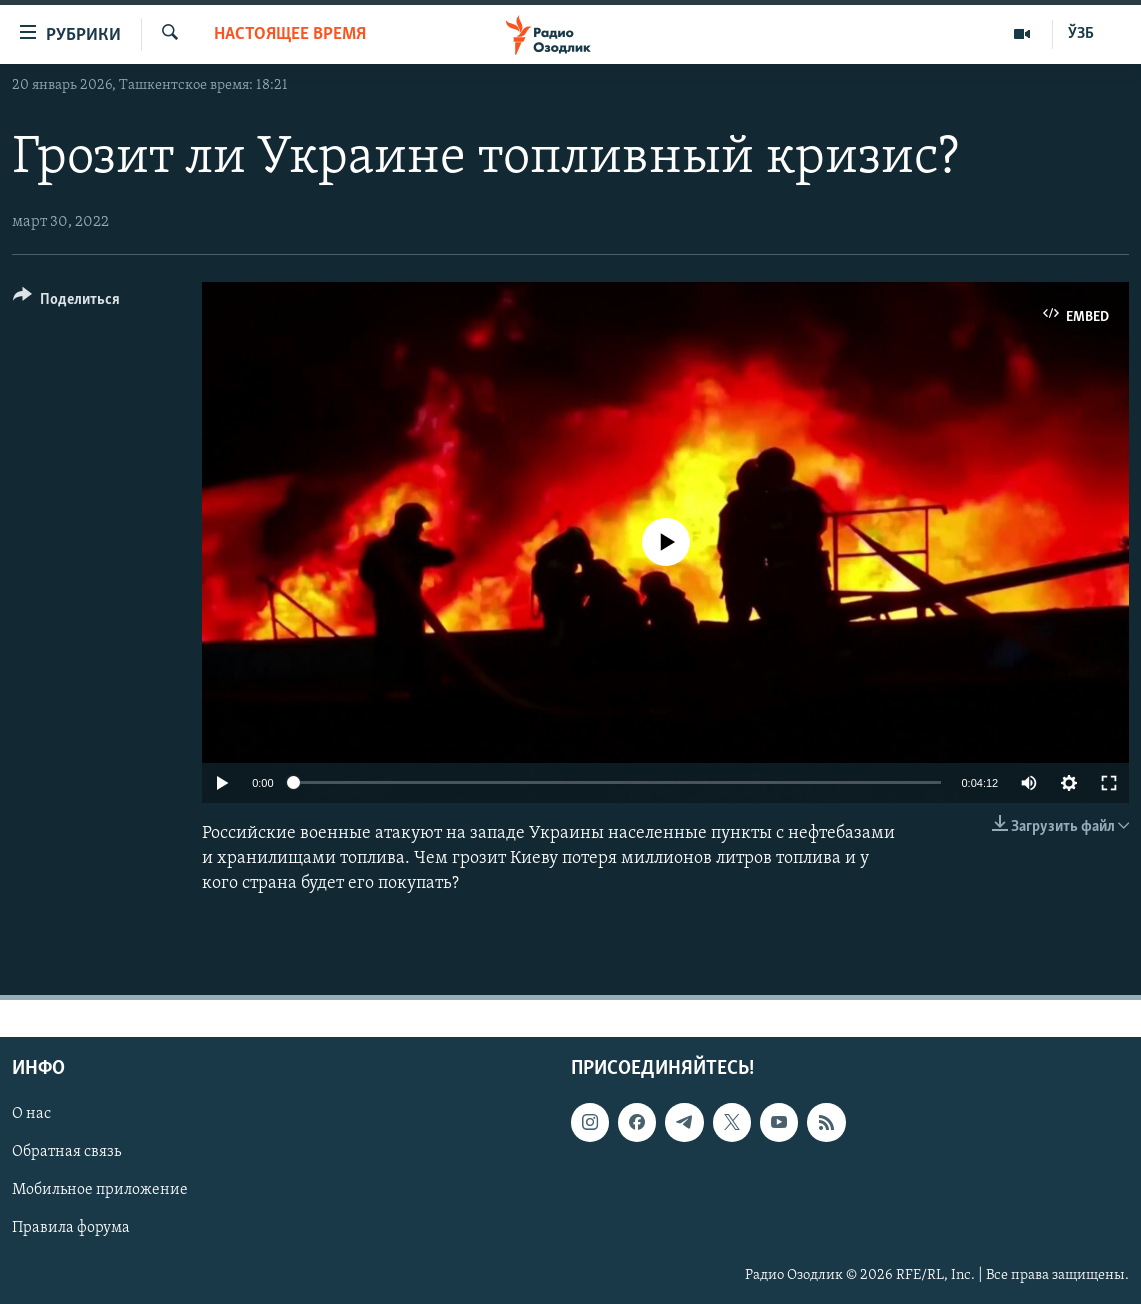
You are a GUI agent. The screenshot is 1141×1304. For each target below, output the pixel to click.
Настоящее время (290, 34)
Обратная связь (66, 1153)
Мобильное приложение (100, 1191)
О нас (31, 1115)
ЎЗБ (1081, 34)
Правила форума (71, 1229)
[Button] (66, 302)
